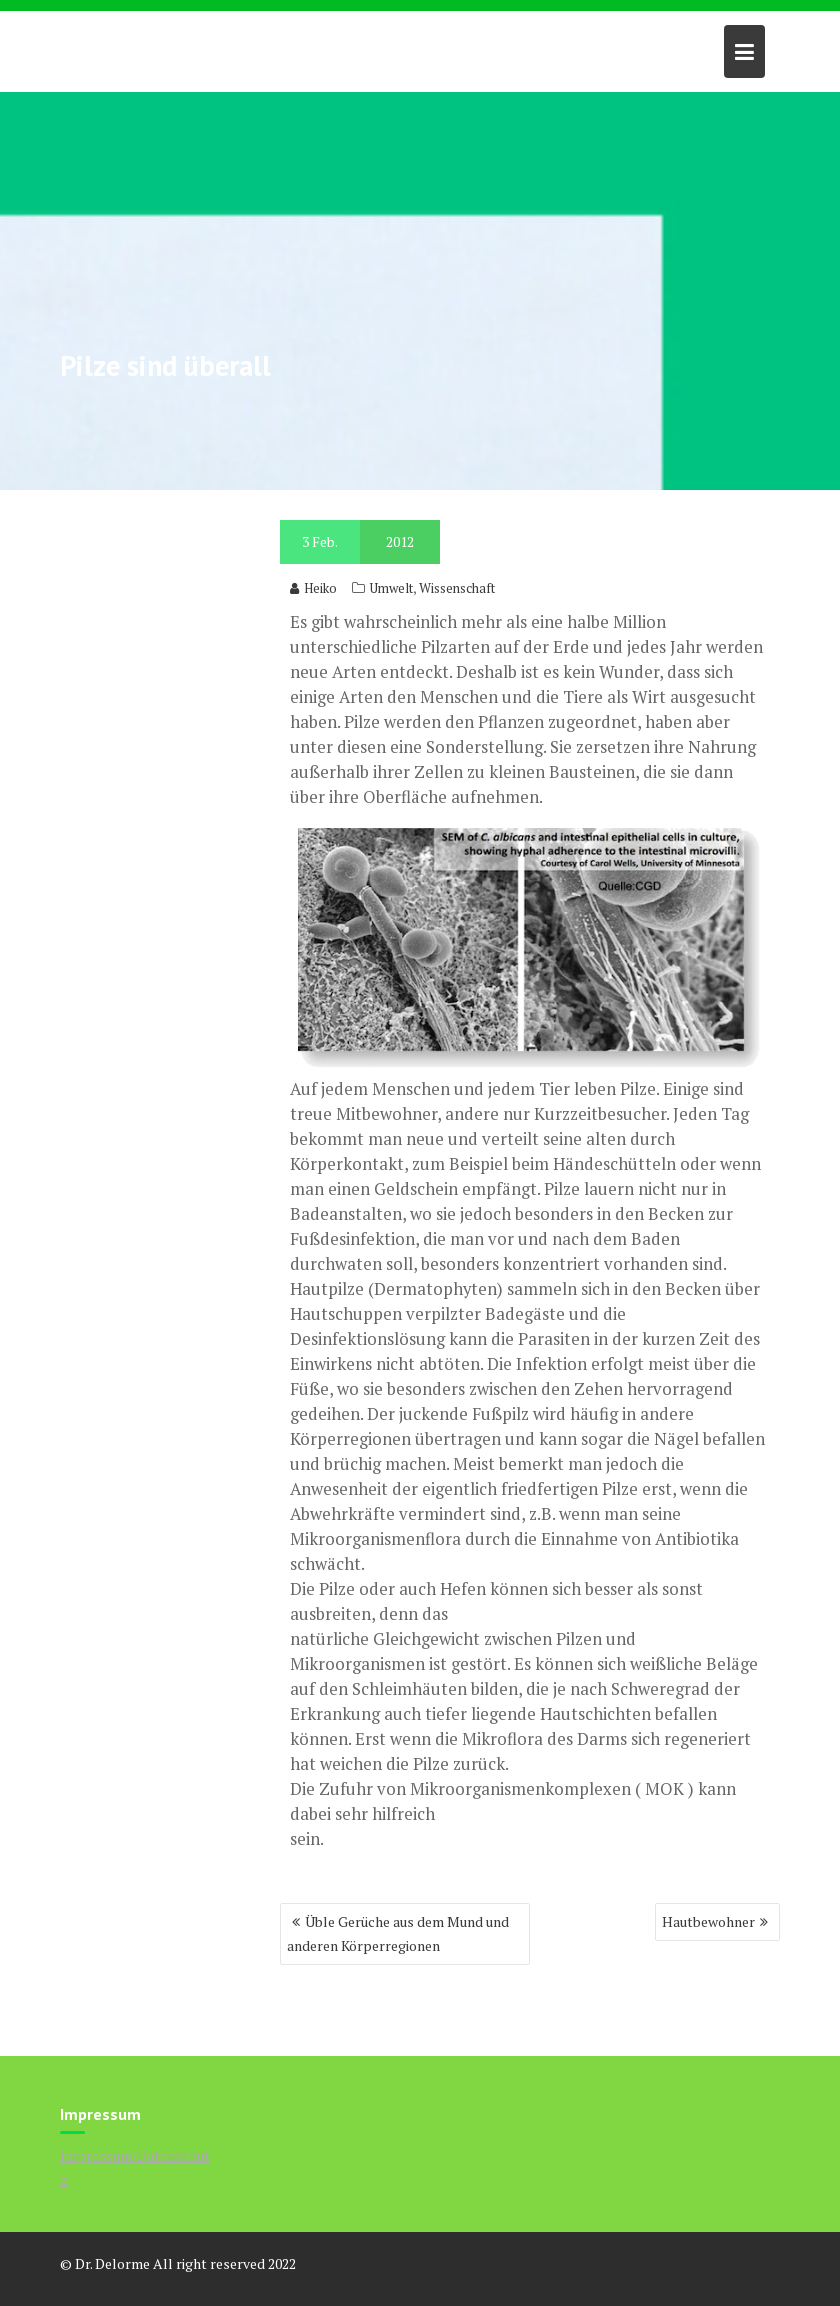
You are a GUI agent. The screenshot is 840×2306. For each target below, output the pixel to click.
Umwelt (391, 588)
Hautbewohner (708, 1921)
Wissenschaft (457, 588)
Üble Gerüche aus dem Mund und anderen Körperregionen (398, 1933)
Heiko (313, 588)
